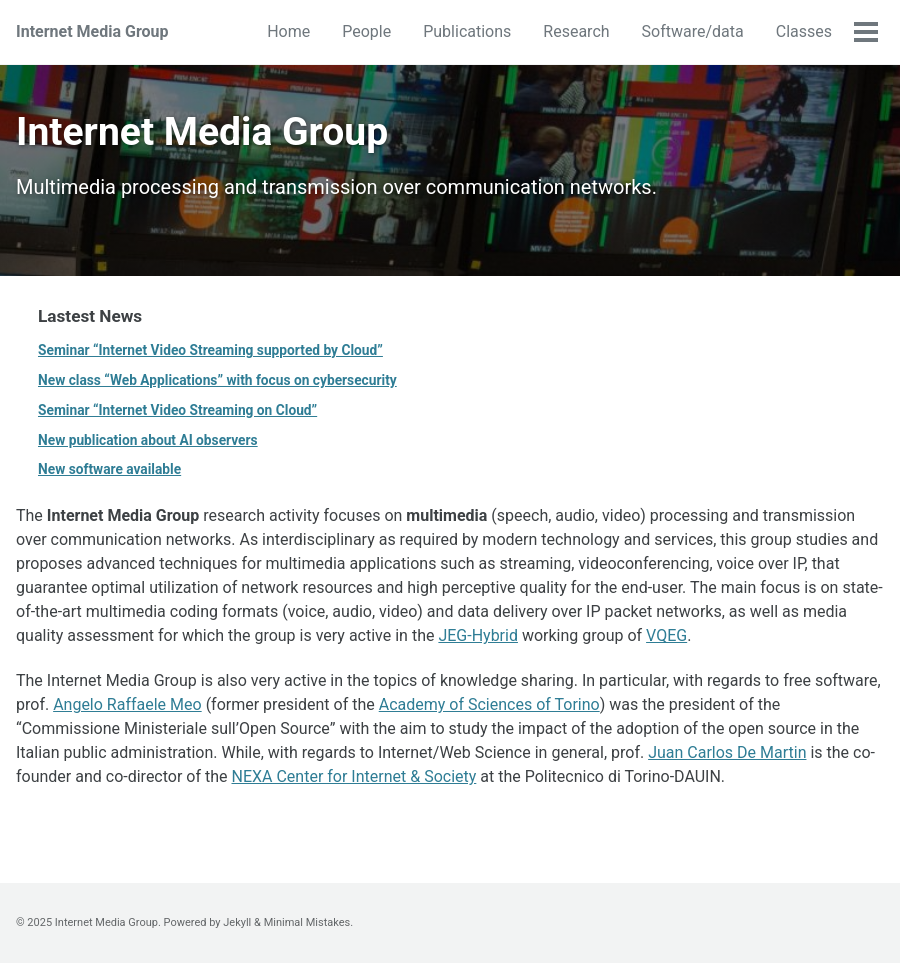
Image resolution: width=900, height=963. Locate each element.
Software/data (693, 31)
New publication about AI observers (148, 440)
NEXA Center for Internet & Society (354, 776)
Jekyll (237, 922)
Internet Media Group (92, 31)
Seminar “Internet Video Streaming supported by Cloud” (210, 350)
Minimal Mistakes (307, 922)
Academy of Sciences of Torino (489, 704)
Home (288, 31)
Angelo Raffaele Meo (127, 704)
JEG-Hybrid (478, 635)
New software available (109, 469)
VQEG (666, 635)
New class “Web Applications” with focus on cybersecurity (217, 380)
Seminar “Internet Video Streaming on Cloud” (177, 410)
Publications (467, 31)
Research (576, 31)
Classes (804, 31)
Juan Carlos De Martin (727, 752)
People (366, 31)
